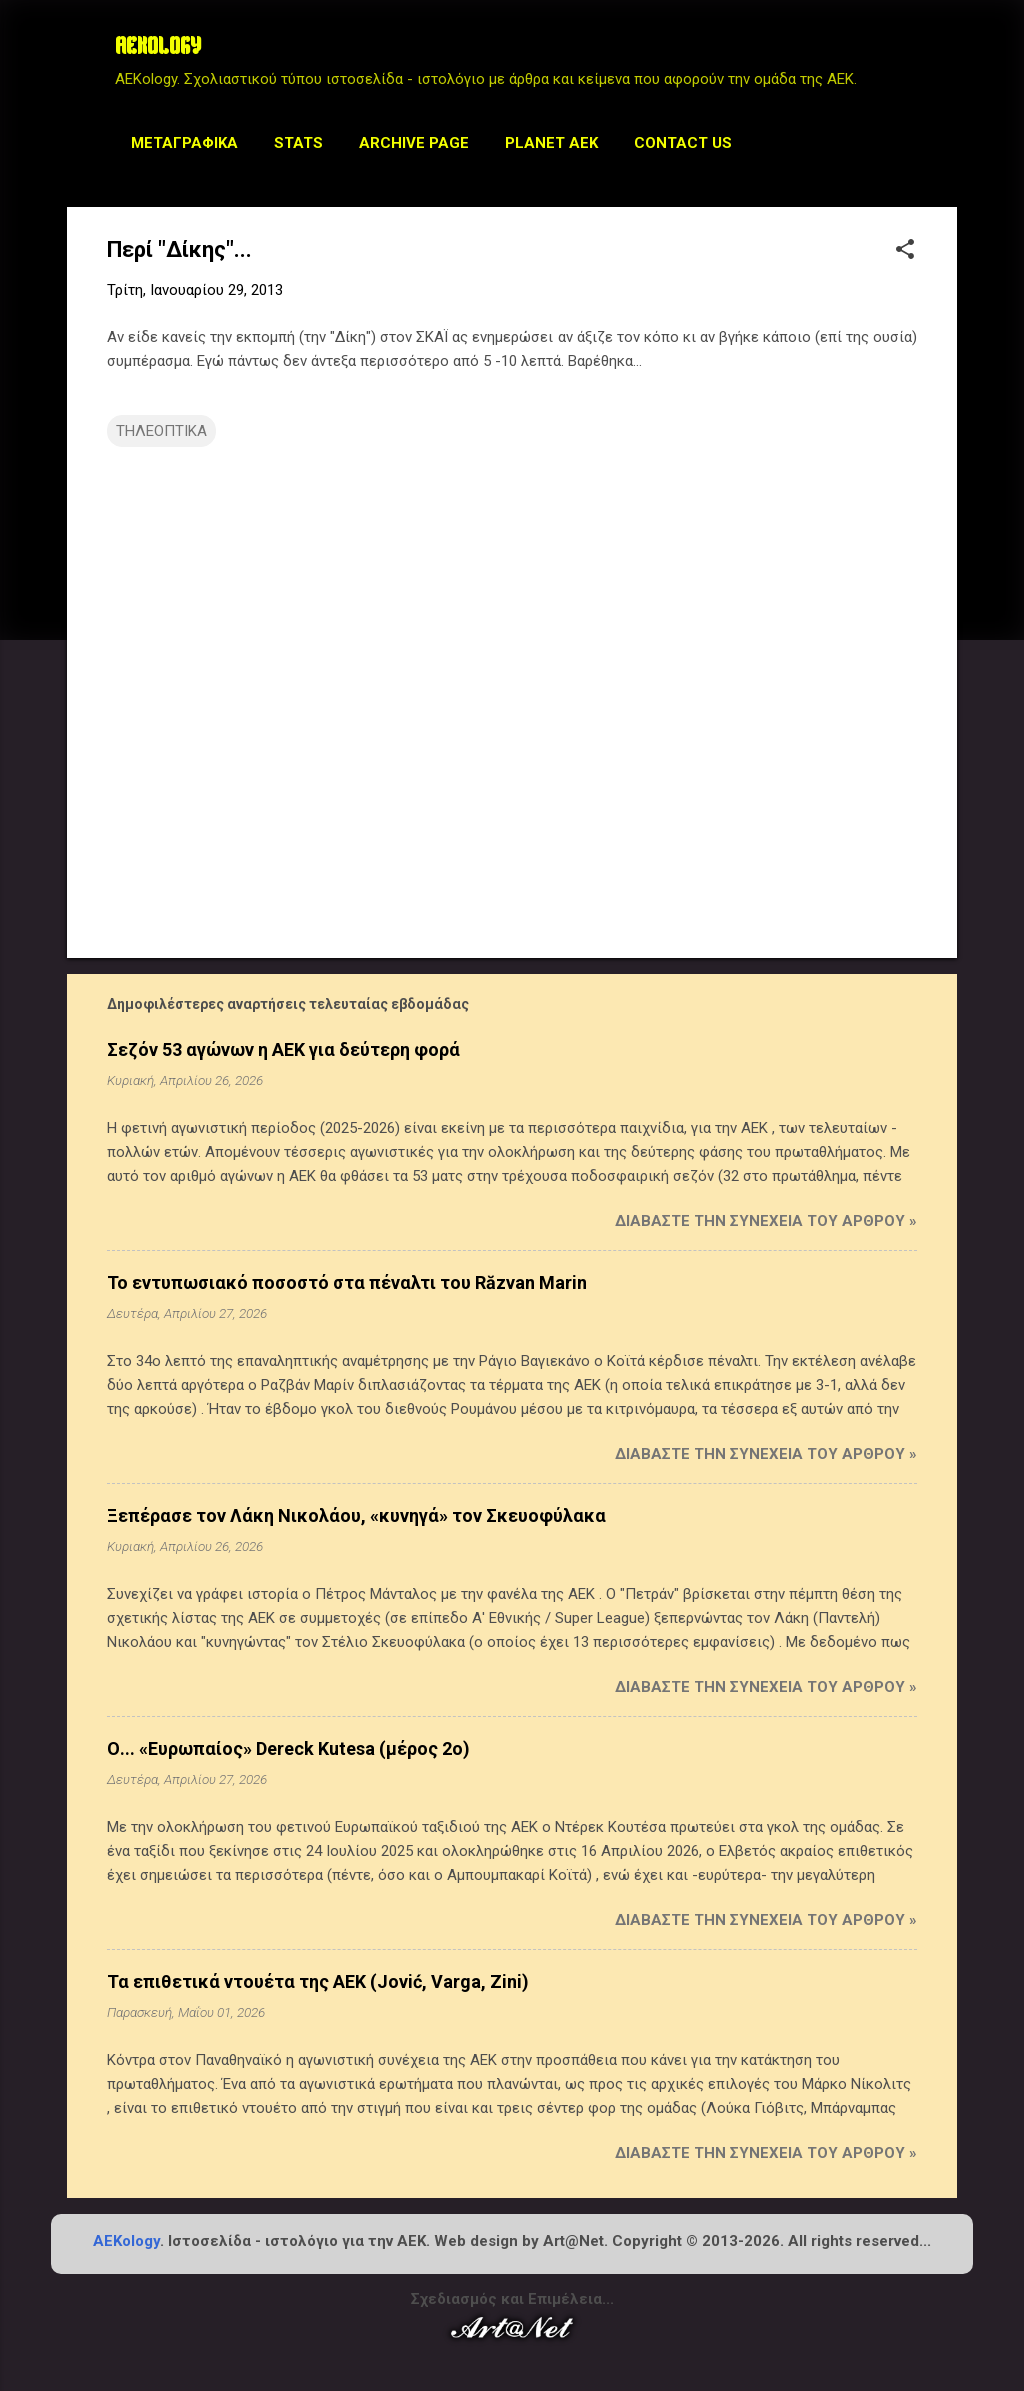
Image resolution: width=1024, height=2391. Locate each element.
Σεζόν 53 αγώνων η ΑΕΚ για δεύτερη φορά (283, 1049)
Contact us (683, 143)
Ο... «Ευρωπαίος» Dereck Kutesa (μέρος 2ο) (288, 1748)
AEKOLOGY (158, 48)
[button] (905, 251)
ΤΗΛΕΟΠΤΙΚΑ (161, 431)
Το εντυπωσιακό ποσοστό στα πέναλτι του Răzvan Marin (347, 1282)
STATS (298, 143)
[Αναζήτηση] (945, 54)
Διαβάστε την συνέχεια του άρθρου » (766, 1221)
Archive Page (414, 143)
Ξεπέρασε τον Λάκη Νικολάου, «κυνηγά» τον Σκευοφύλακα (356, 1515)
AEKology (126, 2241)
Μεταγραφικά (184, 143)
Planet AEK (551, 143)
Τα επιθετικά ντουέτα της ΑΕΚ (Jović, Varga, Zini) (318, 1981)
